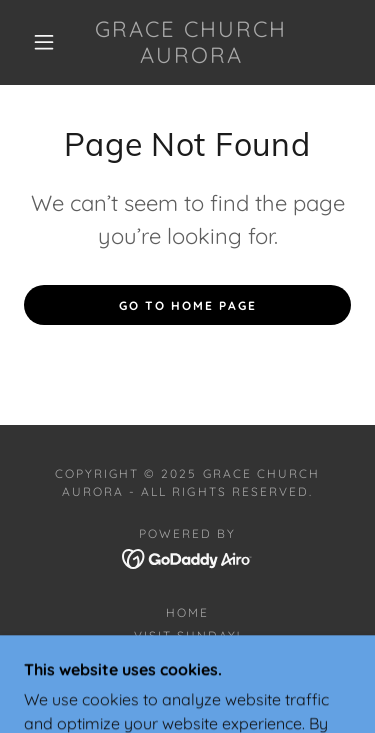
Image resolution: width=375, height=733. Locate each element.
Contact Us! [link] (187, 658)
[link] (191, 42)
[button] (44, 42)
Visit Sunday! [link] (187, 635)
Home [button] (187, 612)
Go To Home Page (188, 305)
